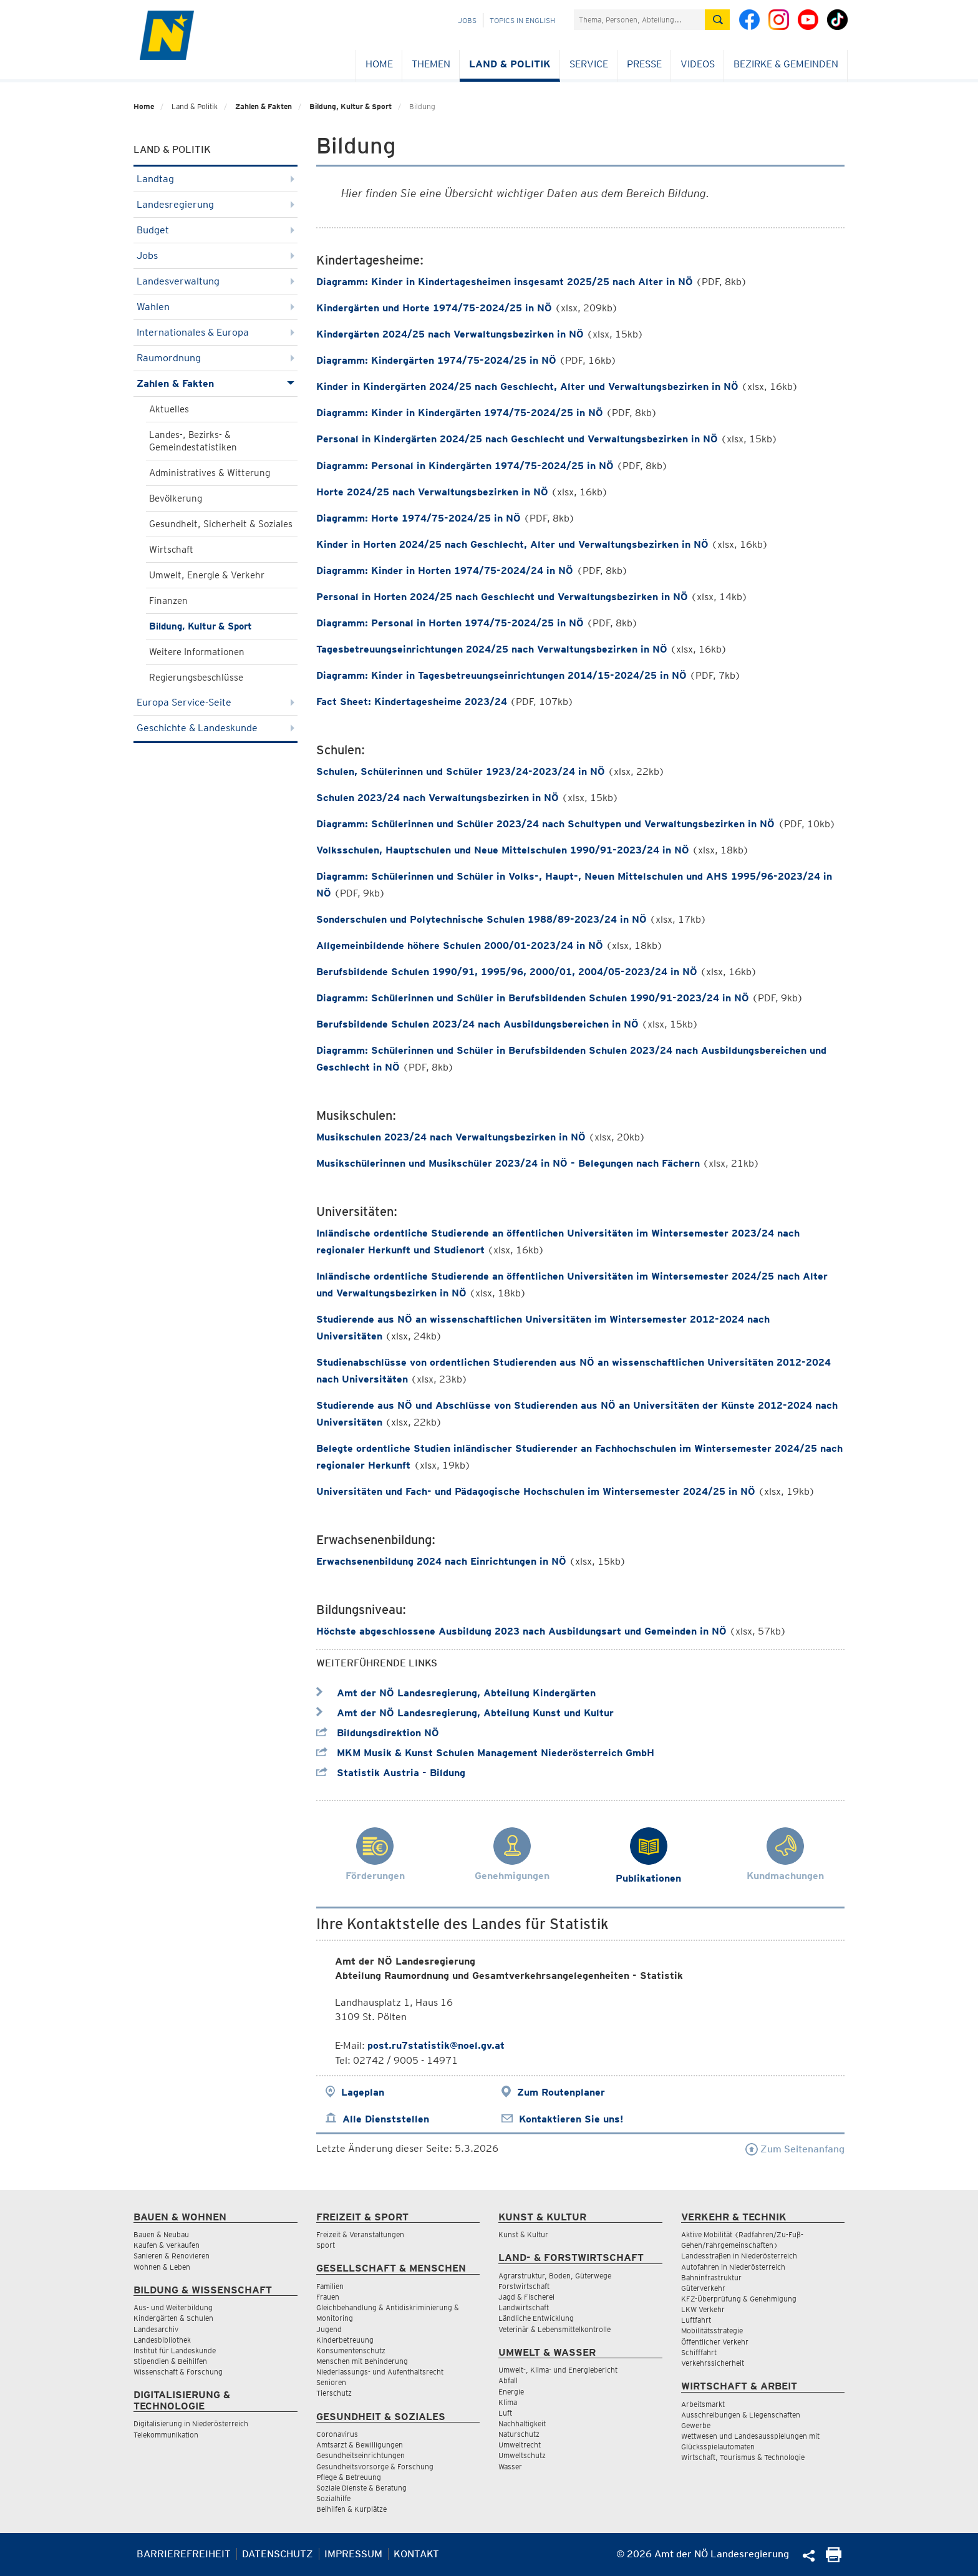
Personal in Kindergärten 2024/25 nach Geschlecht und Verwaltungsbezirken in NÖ (517, 439)
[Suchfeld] (639, 19)
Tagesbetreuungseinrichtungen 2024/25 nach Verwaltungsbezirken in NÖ (491, 649)
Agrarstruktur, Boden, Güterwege (554, 2275)
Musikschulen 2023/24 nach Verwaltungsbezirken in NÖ (451, 1137)
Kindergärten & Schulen (173, 2318)
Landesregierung (215, 204)
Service (588, 64)
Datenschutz (277, 2554)
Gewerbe (695, 2425)
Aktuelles (169, 409)
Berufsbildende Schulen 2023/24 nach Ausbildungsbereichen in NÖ (477, 1024)
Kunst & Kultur (523, 2234)
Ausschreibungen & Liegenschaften (740, 2414)
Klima (507, 2402)
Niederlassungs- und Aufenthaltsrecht (379, 2371)
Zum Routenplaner (561, 2092)
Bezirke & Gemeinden (786, 64)
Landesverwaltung (215, 281)
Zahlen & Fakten (263, 106)
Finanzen (168, 600)
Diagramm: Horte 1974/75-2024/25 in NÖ (418, 518)
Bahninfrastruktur (711, 2277)
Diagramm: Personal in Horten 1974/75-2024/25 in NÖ (450, 623)
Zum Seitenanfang (795, 2149)
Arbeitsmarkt (703, 2404)
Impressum (353, 2554)
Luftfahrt (696, 2320)
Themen (431, 64)
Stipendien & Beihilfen (170, 2361)
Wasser (510, 2466)
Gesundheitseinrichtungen (360, 2455)
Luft (505, 2413)
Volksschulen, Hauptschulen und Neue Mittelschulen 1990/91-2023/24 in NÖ (502, 850)
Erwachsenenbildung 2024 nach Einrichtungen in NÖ (441, 1561)
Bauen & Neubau (161, 2234)
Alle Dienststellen (385, 2119)
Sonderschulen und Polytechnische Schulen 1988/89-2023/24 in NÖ (481, 919)
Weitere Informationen (196, 652)
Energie (511, 2391)
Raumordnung (215, 358)
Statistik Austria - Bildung (390, 1773)
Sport (325, 2245)
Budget (215, 230)
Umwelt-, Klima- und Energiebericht (557, 2369)
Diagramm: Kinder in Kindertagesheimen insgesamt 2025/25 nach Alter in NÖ (504, 282)
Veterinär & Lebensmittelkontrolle (554, 2329)
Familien (330, 2286)
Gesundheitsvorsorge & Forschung (374, 2466)
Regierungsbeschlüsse (196, 677)
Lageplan (362, 2092)
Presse (644, 64)
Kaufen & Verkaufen (166, 2245)
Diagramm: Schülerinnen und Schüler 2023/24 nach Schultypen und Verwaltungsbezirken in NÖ (547, 824)
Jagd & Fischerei (526, 2296)
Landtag (215, 179)
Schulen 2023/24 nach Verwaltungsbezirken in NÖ (437, 798)
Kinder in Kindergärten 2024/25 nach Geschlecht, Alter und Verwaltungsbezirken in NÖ (527, 386)
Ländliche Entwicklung (536, 2318)
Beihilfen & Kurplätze (351, 2509)
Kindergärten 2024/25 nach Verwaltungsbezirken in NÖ (450, 334)
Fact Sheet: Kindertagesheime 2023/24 (411, 701)
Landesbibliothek (162, 2340)
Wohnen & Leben (161, 2267)
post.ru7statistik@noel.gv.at (436, 2045)
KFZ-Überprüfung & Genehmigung (738, 2298)
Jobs (467, 20)
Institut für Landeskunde (174, 2350)
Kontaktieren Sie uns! (571, 2119)
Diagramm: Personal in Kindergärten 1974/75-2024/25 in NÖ (465, 466)
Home (379, 64)
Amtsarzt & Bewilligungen (359, 2444)
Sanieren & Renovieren (171, 2255)
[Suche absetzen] (717, 19)
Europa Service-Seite (215, 702)
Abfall (508, 2380)
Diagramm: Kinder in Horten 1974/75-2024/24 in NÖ (446, 570)
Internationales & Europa (215, 332)
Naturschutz (519, 2434)
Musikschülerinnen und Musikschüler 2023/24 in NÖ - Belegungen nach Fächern (508, 1163)
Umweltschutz (522, 2455)
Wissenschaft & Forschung (178, 2371)
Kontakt (416, 2554)
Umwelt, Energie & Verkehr (206, 575)
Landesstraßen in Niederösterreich (739, 2255)
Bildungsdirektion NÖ (377, 1733)
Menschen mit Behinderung (362, 2361)
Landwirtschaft (523, 2307)
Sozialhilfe (333, 2498)
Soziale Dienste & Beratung (361, 2487)
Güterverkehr (703, 2288)
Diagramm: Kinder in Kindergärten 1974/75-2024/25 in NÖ (459, 413)
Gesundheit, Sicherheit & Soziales (221, 524)
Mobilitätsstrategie (712, 2330)
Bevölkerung (175, 498)
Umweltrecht (519, 2444)
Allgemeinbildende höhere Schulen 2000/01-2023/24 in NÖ (459, 945)
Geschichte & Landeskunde (215, 728)
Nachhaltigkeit (522, 2423)
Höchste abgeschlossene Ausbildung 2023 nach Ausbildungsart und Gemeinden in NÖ (521, 1631)
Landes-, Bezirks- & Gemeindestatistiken (193, 441)
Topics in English (522, 20)
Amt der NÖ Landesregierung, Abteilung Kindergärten (456, 1693)
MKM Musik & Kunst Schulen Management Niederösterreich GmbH (485, 1753)
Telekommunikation (165, 2434)
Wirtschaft (171, 549)
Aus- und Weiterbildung (173, 2307)
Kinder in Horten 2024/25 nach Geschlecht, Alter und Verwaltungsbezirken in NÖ (512, 544)
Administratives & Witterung (209, 473)
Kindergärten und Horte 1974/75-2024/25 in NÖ (434, 308)
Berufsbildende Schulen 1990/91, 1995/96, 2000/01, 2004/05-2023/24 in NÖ (506, 972)
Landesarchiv (155, 2329)
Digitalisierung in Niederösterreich (190, 2423)
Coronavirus (337, 2434)
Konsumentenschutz (350, 2350)
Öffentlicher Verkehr (714, 2341)
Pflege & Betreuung (348, 2477)
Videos (697, 64)
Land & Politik (510, 64)
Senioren (331, 2382)
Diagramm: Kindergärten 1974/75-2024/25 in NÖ (436, 360)
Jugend (329, 2329)
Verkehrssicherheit (712, 2363)
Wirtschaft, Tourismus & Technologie (743, 2457)
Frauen (327, 2296)
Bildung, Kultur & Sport (350, 106)
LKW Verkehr (703, 2309)
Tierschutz (334, 2393)
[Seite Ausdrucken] (834, 2559)
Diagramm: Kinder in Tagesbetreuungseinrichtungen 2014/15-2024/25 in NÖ (501, 675)
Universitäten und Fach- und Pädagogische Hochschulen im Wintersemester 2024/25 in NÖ (535, 1491)
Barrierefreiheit (184, 2554)
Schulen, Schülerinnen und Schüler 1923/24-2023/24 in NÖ (460, 771)
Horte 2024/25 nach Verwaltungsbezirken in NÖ (432, 492)
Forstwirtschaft (524, 2286)
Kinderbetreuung (345, 2340)
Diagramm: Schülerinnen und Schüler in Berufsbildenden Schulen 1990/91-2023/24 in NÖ (532, 998)
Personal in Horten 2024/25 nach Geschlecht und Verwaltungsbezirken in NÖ (502, 597)
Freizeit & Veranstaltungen (360, 2234)
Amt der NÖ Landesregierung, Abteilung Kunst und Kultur (465, 1713)
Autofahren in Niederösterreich (733, 2267)
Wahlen (215, 307)
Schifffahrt (699, 2352)
